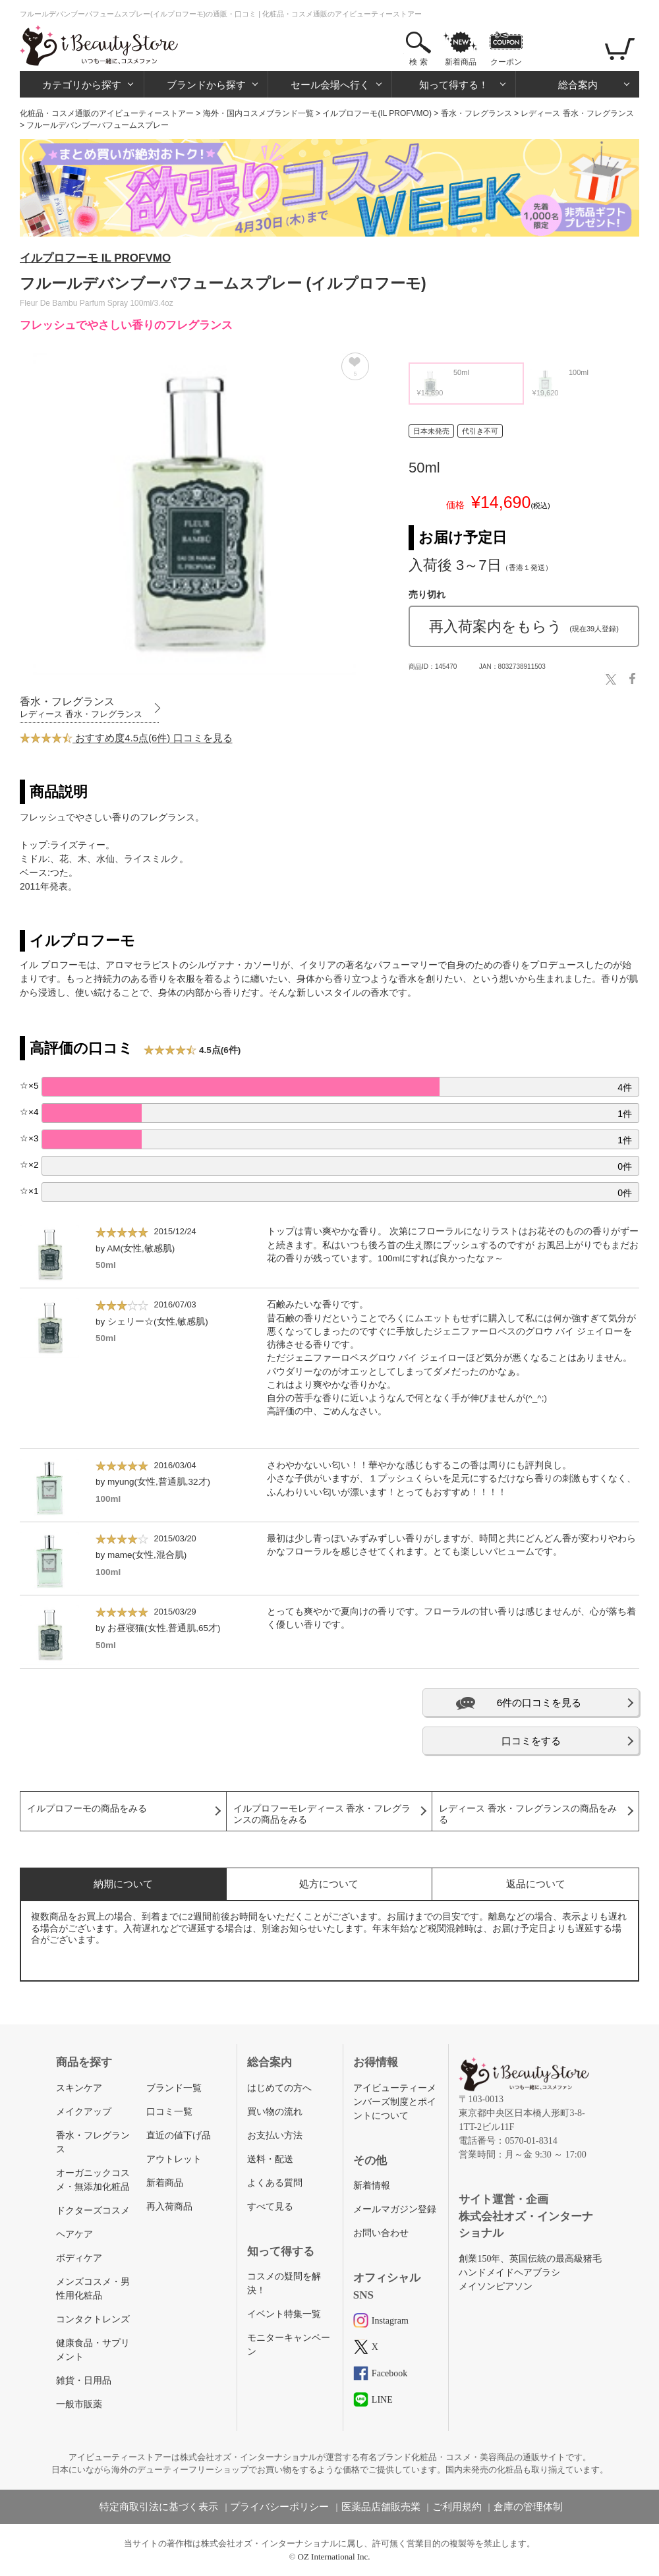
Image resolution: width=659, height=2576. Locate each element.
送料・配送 (270, 2159)
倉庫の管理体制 (528, 2507)
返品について (535, 1883)
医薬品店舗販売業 (380, 2507)
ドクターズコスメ (93, 2211)
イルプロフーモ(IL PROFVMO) (377, 113)
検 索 (418, 62)
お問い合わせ (381, 2233)
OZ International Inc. (334, 2557)
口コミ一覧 (169, 2112)
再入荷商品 (169, 2207)
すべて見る (270, 2207)
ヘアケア (74, 2234)
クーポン (506, 62)
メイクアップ (83, 2112)
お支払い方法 (274, 2135)
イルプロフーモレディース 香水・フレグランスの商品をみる (322, 1814)
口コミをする (531, 1740)
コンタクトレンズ (93, 2319)
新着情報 (371, 2185)
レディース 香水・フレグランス (577, 113)
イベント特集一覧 (284, 2314)
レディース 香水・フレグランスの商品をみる (528, 1814)
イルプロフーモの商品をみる (87, 1809)
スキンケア (79, 2088)
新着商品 (460, 62)
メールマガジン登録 (394, 2209)
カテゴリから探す (81, 84)
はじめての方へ (279, 2088)
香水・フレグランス (476, 113)
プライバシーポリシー (279, 2507)
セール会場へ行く (330, 84)
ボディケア (79, 2258)
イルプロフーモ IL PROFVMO (95, 258)
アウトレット (174, 2159)
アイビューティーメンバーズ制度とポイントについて (394, 2102)
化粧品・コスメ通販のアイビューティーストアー (107, 113)
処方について (328, 1883)
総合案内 (578, 84)
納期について (123, 1883)
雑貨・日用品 (83, 2381)
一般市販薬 (79, 2404)
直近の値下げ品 (178, 2135)
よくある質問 (274, 2183)
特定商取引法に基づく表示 (159, 2507)
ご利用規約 (457, 2507)
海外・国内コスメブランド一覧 (258, 113)
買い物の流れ (274, 2112)
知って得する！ (453, 84)
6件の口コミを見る (539, 1702)
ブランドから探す (206, 84)
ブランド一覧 (174, 2088)
